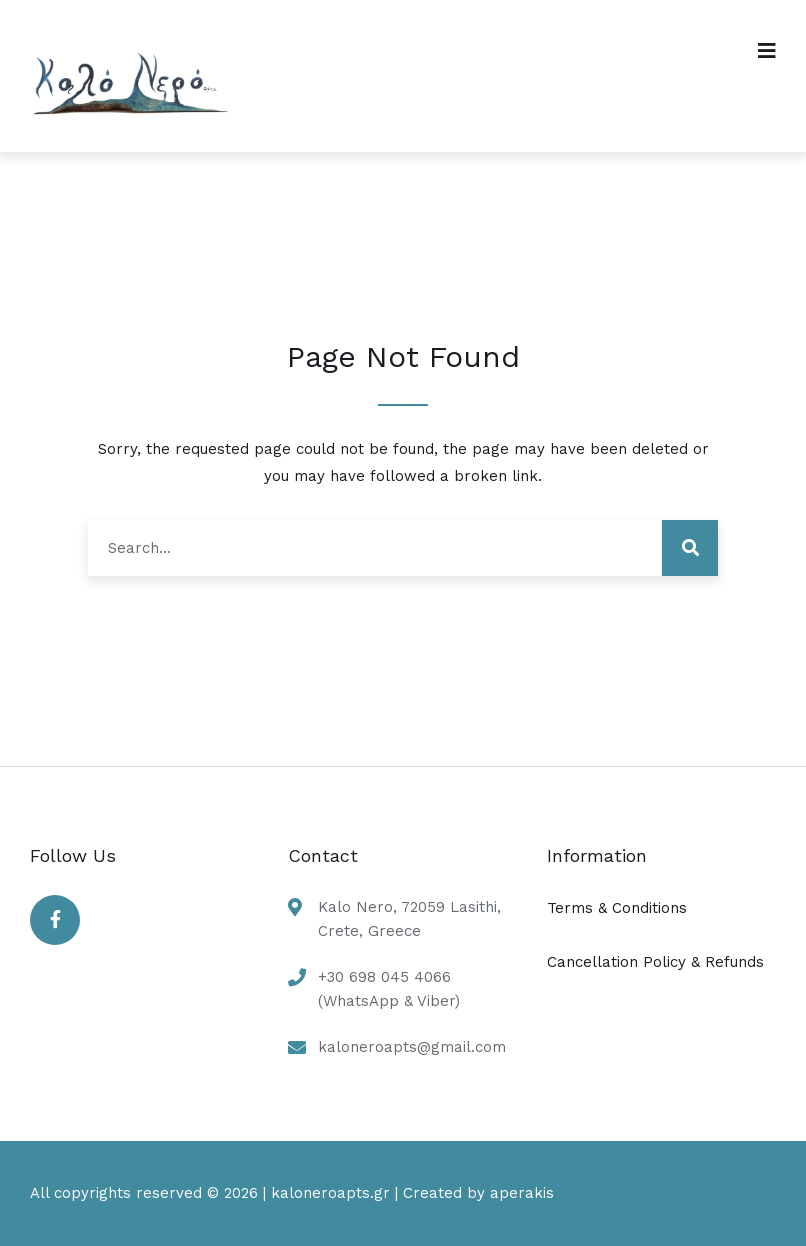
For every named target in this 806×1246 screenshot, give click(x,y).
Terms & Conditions (617, 908)
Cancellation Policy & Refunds (655, 962)
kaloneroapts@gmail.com (412, 1047)
